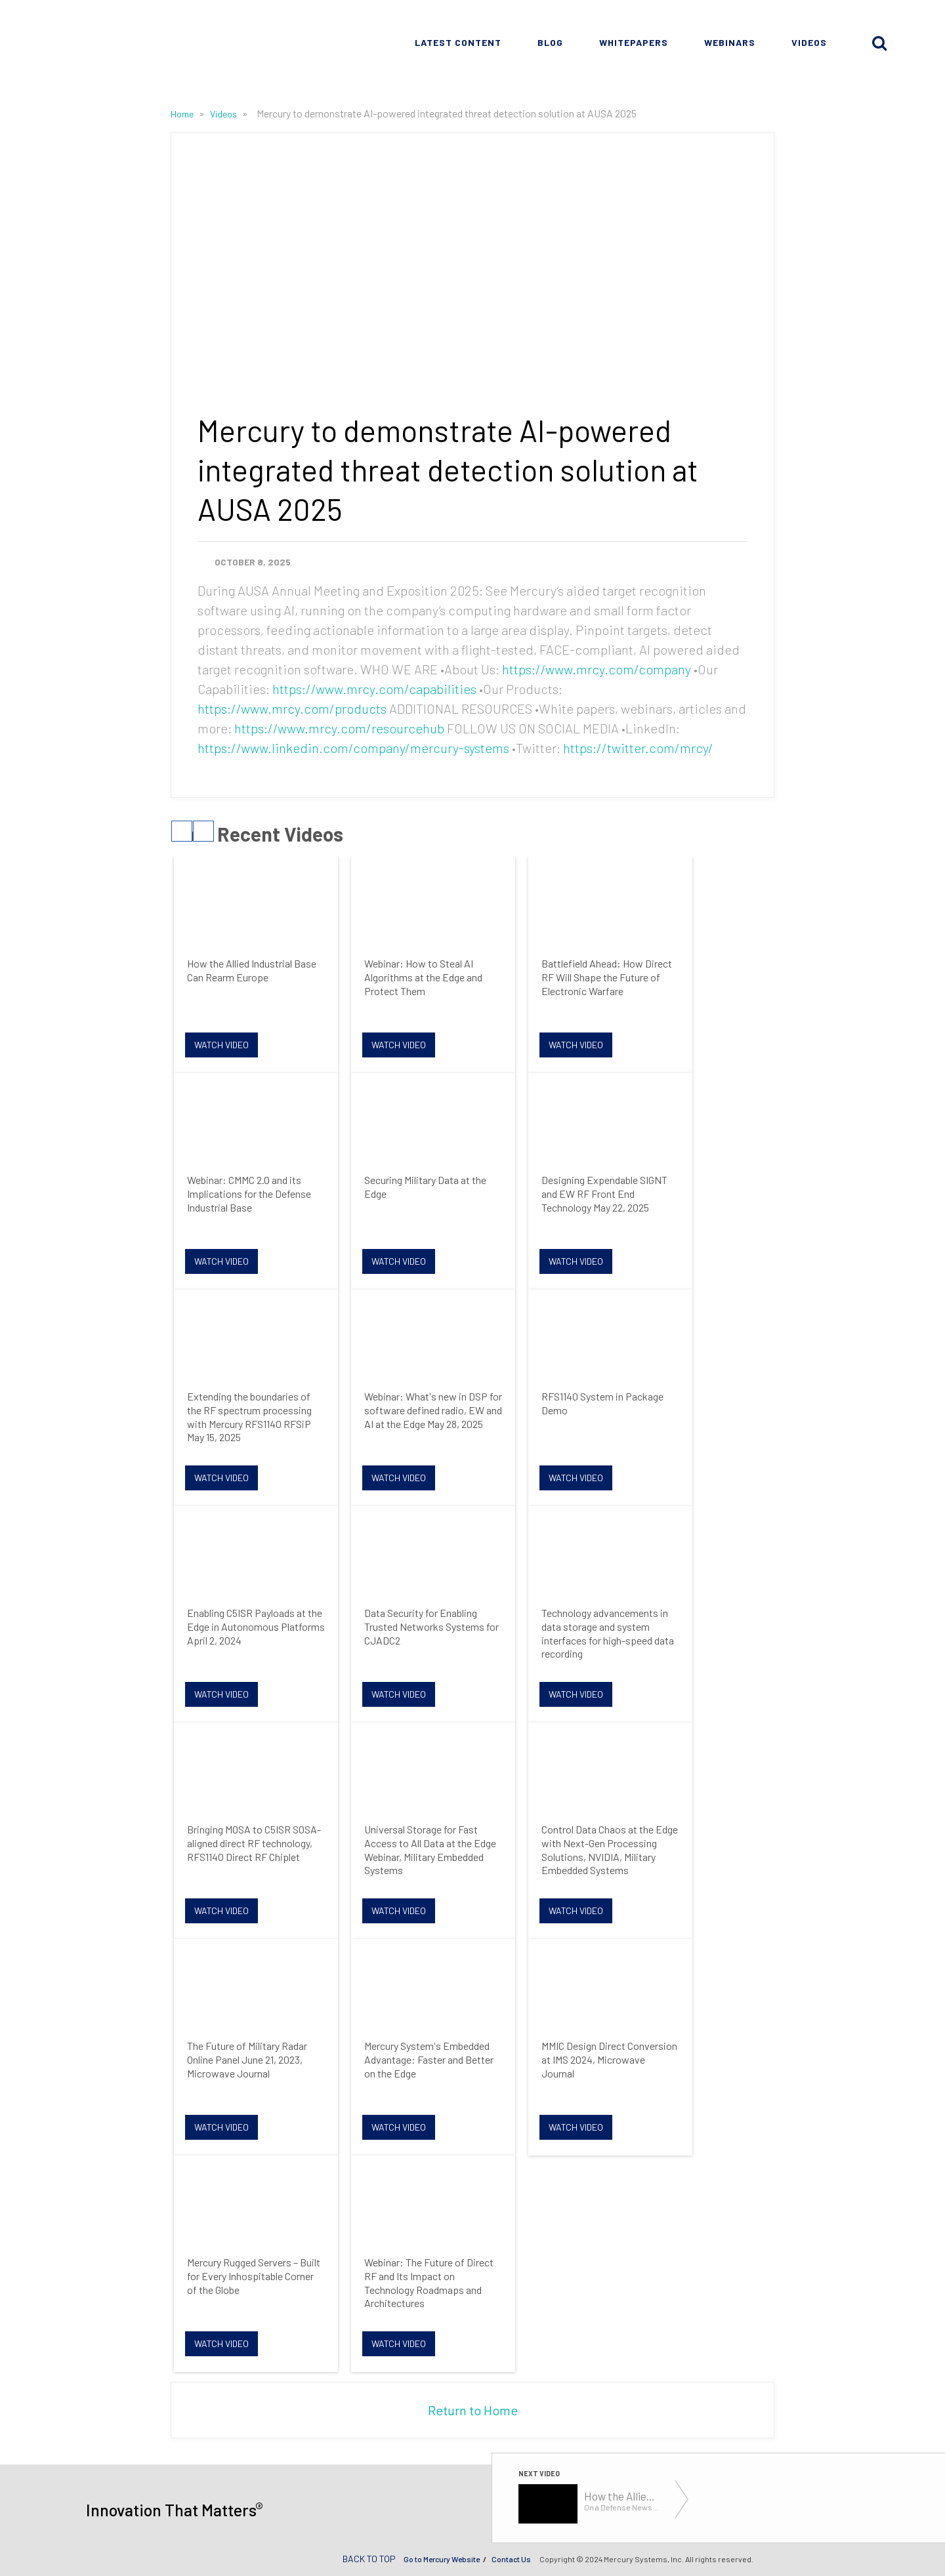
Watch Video (221, 1044)
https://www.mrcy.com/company (596, 669)
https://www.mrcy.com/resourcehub (339, 728)
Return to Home (473, 2410)
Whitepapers (633, 42)
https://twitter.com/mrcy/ (638, 748)
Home (183, 113)
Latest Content (458, 42)
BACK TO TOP (369, 2558)
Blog (550, 42)
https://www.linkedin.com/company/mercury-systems (353, 748)
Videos (809, 42)
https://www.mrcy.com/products (292, 708)
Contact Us (511, 2559)
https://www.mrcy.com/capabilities (374, 689)
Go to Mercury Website (442, 2559)
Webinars (729, 42)
